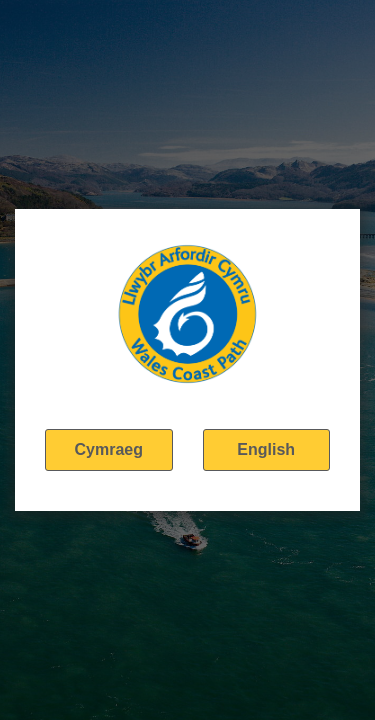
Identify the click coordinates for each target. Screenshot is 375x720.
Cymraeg (109, 449)
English (266, 449)
